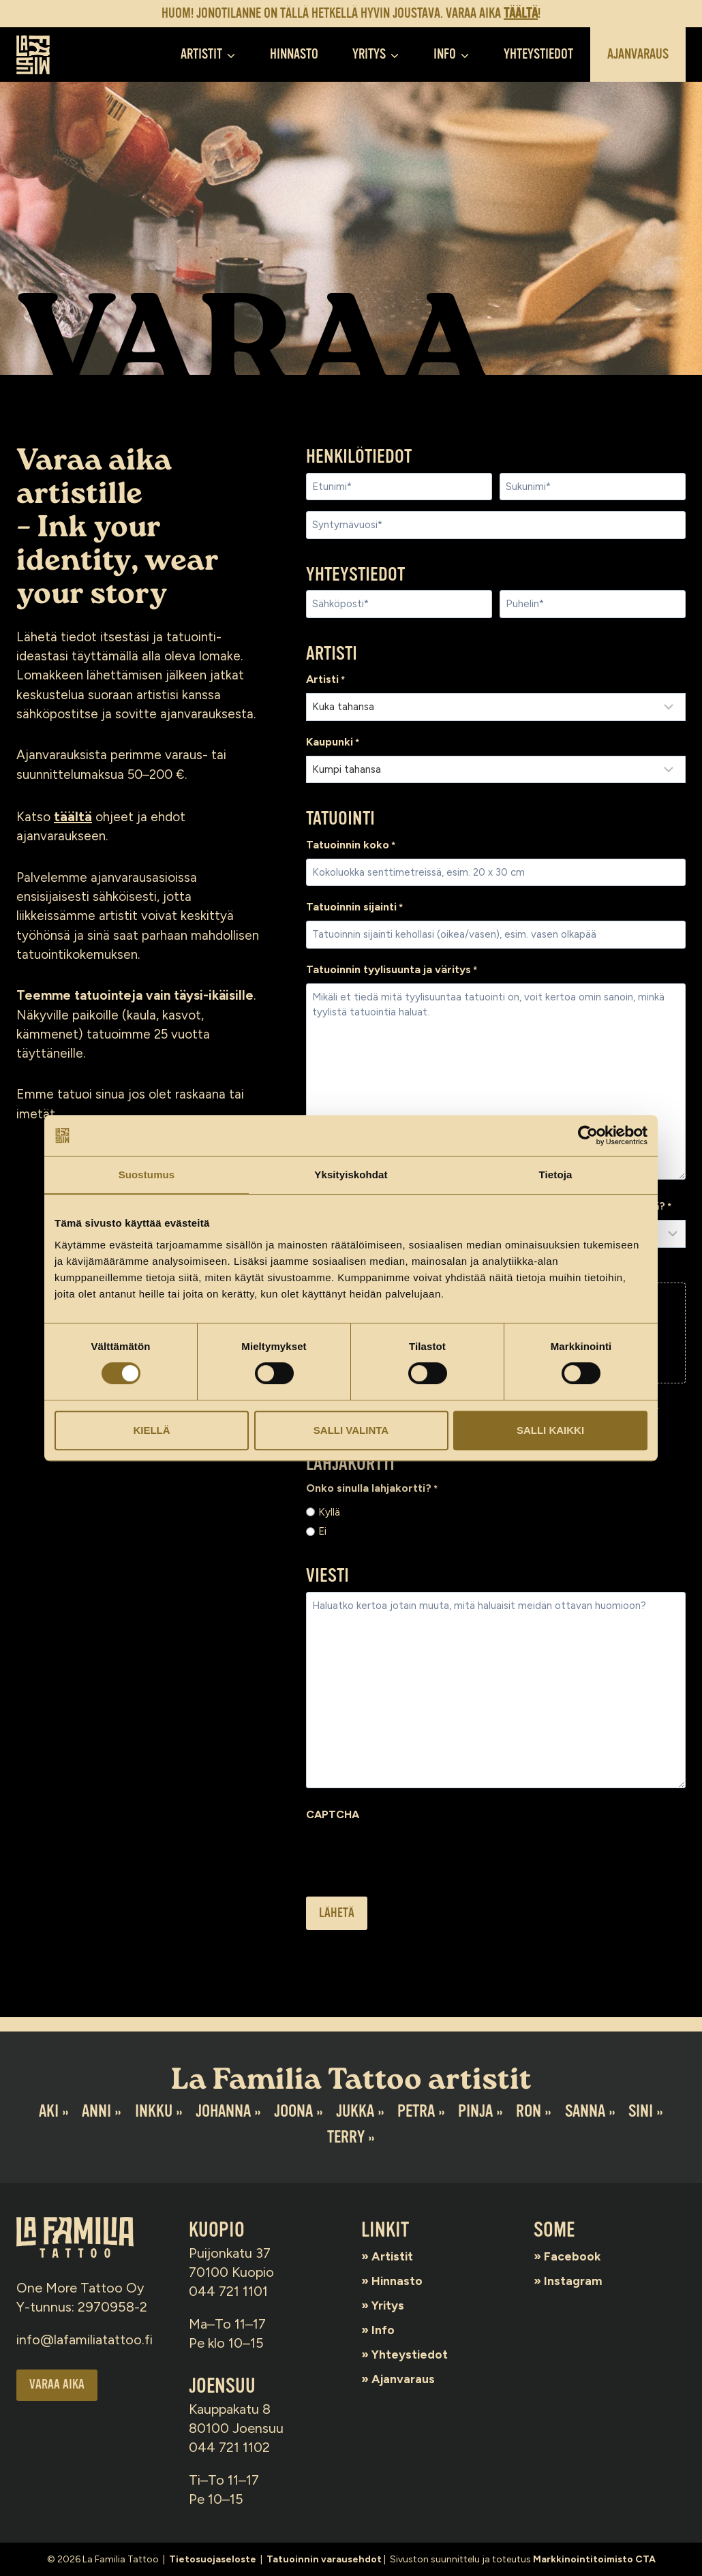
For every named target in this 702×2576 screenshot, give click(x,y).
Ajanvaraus (638, 54)
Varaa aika (57, 2385)
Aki (46, 2111)
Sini (643, 2111)
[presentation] (409, 1870)
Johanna (221, 2111)
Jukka (355, 2111)
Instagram (578, 2280)
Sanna (587, 2111)
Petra (417, 2111)
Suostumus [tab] (147, 1174)
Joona (292, 2111)
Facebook (577, 2256)
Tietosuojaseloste (212, 2559)
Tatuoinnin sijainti (354, 913)
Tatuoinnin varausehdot (324, 2559)
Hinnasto (294, 54)
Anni (94, 2111)
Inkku (151, 2111)
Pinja (476, 2111)
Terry (346, 2137)
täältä (74, 824)
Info (386, 2329)
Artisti (325, 681)
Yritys (392, 2305)
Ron (530, 2111)
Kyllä (329, 1525)
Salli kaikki (550, 1430)
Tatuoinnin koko (350, 849)
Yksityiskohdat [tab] (350, 1174)
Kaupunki (332, 745)
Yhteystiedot (538, 54)
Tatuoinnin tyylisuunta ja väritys (391, 977)
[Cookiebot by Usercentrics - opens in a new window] (587, 1135)
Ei (322, 1545)
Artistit (396, 2256)
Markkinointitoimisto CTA (594, 2559)
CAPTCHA (332, 1830)
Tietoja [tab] (556, 1174)
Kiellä (151, 1430)
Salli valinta (351, 1430)
